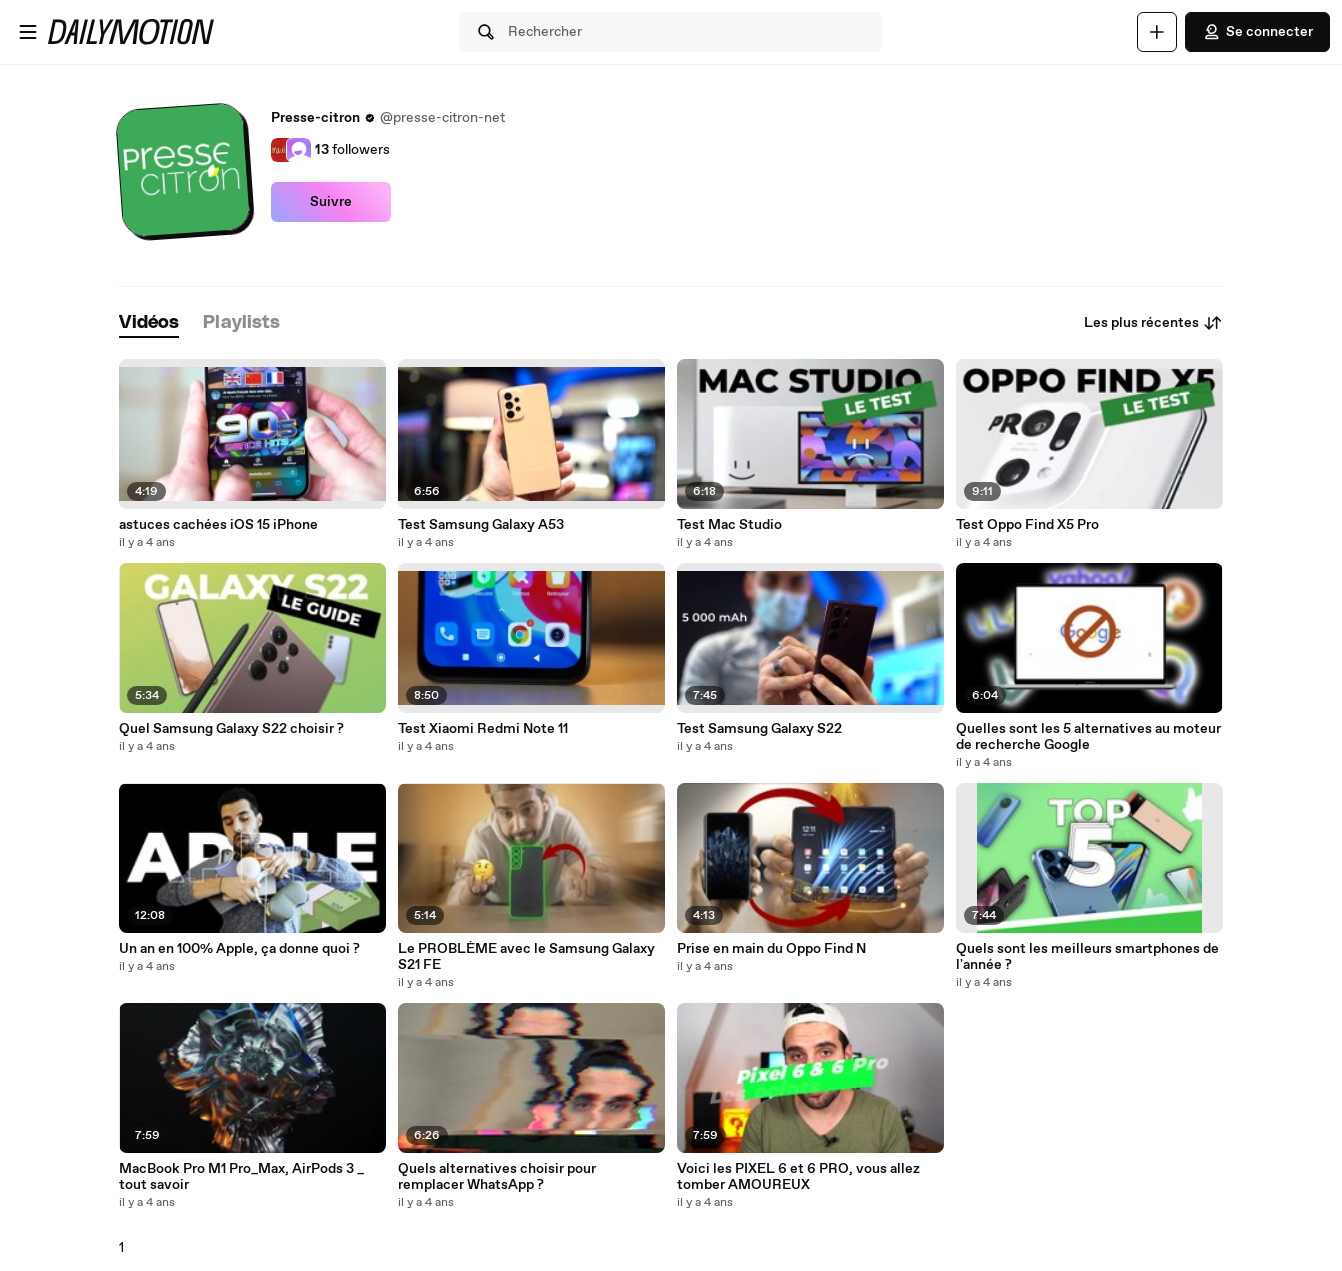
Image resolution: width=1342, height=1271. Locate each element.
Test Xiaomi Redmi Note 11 (483, 729)
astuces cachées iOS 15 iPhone (218, 525)
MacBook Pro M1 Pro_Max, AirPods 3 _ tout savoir (241, 1177)
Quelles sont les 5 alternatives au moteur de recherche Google (1088, 737)
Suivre (331, 202)
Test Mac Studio (729, 525)
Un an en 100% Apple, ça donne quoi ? (239, 949)
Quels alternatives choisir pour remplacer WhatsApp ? (497, 1177)
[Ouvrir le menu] (28, 32)
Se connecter (1257, 32)
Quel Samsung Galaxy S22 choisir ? (231, 729)
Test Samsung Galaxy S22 (759, 729)
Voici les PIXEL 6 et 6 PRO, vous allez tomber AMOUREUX (798, 1177)
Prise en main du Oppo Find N (771, 949)
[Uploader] (1157, 32)
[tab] (149, 323)
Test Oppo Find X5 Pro (1027, 525)
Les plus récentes (1153, 323)
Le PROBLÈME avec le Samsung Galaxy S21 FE (526, 957)
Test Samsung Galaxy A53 (481, 525)
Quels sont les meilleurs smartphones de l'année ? (1087, 957)
